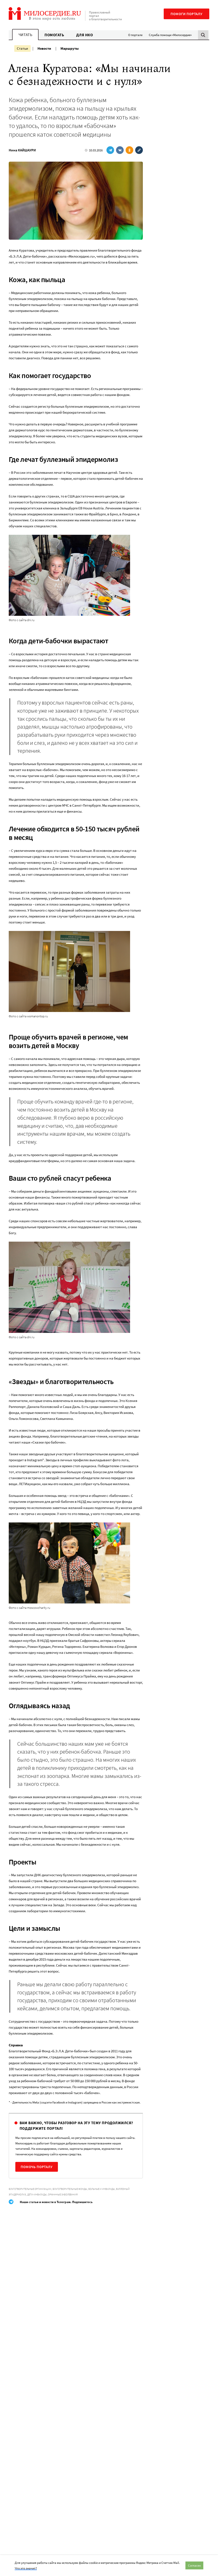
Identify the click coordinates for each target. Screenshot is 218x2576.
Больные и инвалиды (101, 2188)
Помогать (54, 34)
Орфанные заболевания (63, 2194)
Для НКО (84, 34)
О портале (135, 35)
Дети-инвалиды (37, 2194)
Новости (44, 48)
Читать (25, 34)
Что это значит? (26, 2568)
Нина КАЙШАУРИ (22, 150)
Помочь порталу (37, 2166)
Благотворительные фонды (70, 2188)
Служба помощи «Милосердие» (170, 35)
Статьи (22, 48)
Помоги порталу (186, 14)
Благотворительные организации (30, 2188)
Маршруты (69, 48)
